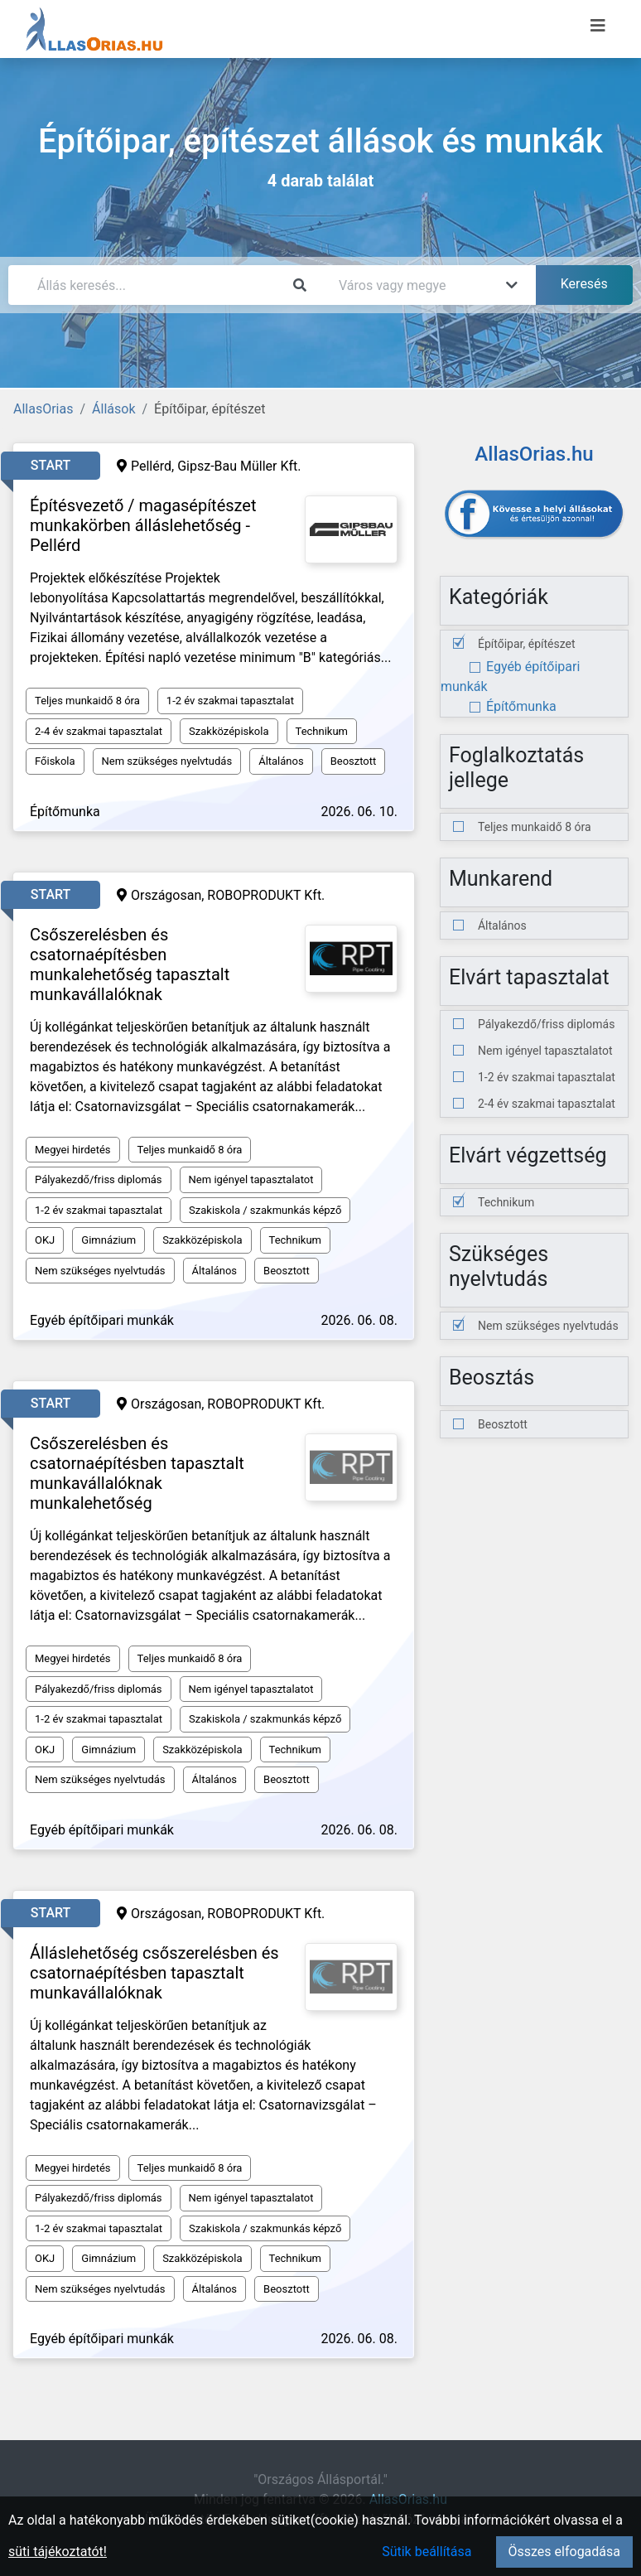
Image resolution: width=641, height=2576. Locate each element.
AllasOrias (43, 409)
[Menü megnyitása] (598, 25)
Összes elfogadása (564, 2551)
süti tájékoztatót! (57, 2551)
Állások (113, 409)
